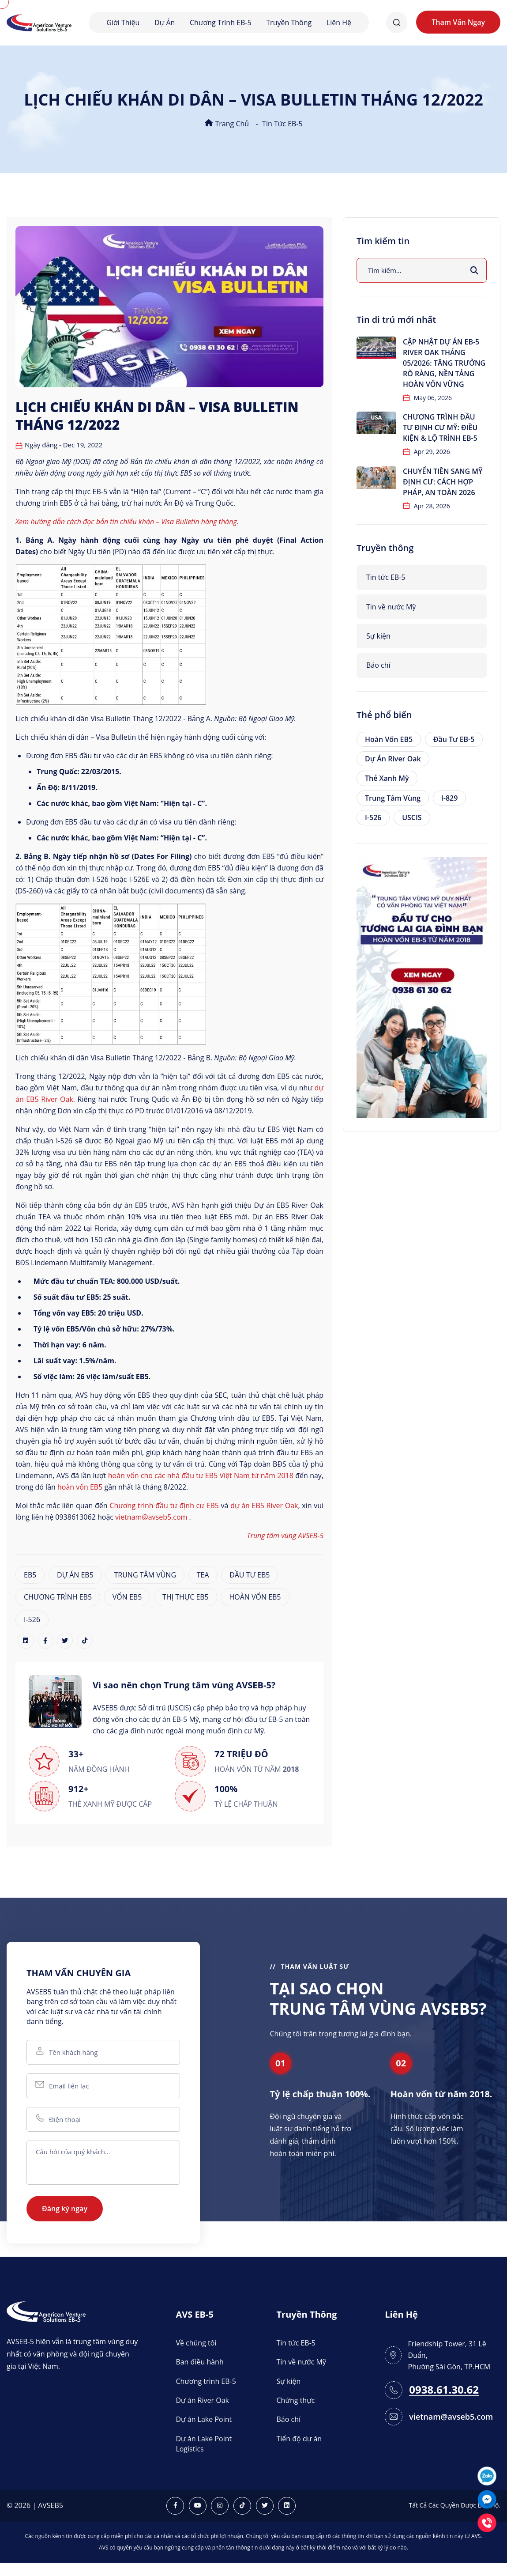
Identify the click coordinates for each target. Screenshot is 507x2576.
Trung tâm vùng (393, 798)
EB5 (30, 1575)
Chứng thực (296, 2400)
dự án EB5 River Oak (264, 1505)
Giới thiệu (122, 22)
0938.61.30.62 (444, 2390)
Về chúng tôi (196, 2343)
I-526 (32, 1619)
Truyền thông (289, 22)
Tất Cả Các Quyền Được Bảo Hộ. (454, 2505)
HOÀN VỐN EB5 (255, 1597)
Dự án (164, 22)
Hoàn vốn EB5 (389, 739)
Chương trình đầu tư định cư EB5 (164, 1505)
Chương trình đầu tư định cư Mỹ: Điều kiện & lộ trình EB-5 (440, 427)
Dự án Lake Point (204, 2419)
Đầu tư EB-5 (454, 739)
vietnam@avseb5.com (151, 1517)
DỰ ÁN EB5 (75, 1575)
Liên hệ (339, 22)
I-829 (449, 798)
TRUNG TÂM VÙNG (145, 1575)
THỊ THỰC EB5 (185, 1597)
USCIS (412, 817)
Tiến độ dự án (299, 2439)
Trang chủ (226, 124)
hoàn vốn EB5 (79, 1487)
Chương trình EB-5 (221, 22)
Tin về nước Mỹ (391, 607)
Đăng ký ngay (64, 2208)
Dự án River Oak (393, 759)
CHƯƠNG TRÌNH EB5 (58, 1597)
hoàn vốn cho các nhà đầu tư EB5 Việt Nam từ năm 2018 (200, 1475)
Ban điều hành (199, 2362)
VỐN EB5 (127, 1597)
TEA (203, 1575)
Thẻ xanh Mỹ (387, 778)
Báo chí (378, 665)
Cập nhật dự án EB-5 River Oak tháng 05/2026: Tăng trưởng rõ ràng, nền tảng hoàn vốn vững (444, 363)
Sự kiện (378, 636)
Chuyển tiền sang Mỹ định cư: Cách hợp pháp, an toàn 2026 (443, 481)
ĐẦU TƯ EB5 (249, 1575)
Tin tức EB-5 (282, 124)
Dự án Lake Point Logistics (204, 2444)
